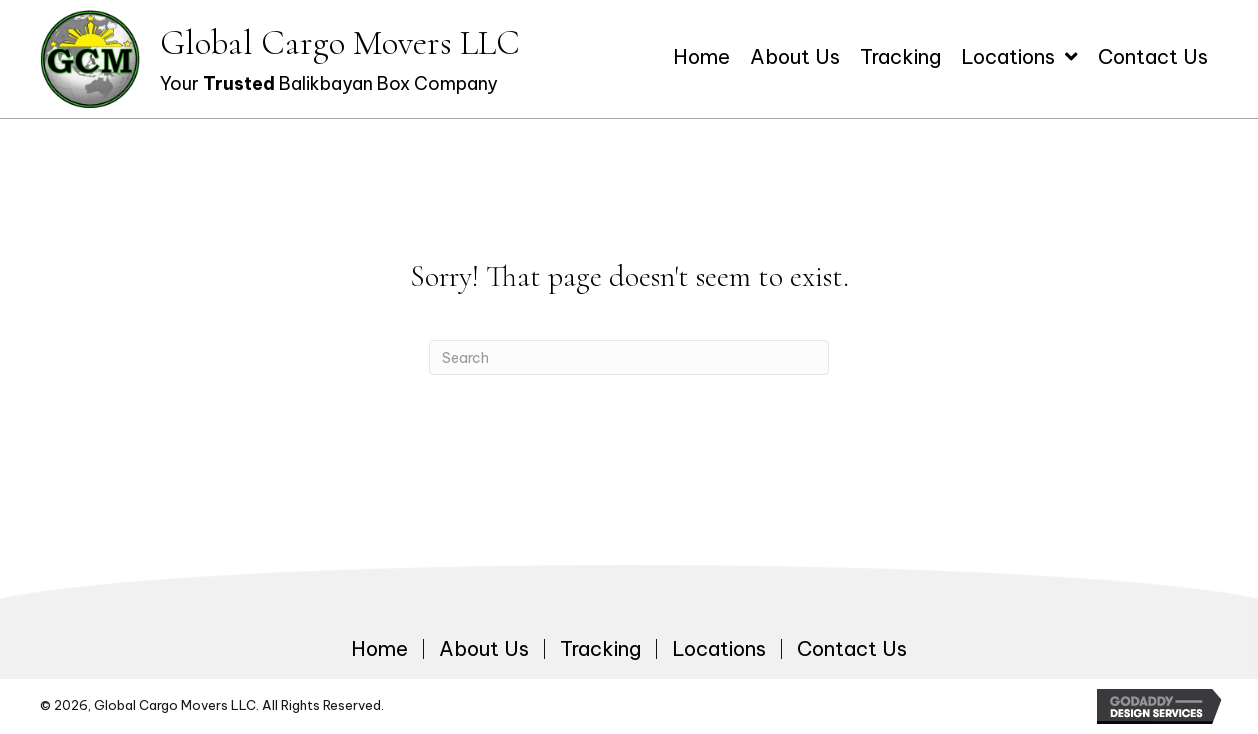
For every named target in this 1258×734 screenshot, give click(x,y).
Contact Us (852, 649)
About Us (484, 649)
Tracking (600, 649)
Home (379, 649)
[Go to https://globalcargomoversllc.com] (280, 59)
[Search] (629, 357)
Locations (719, 649)
